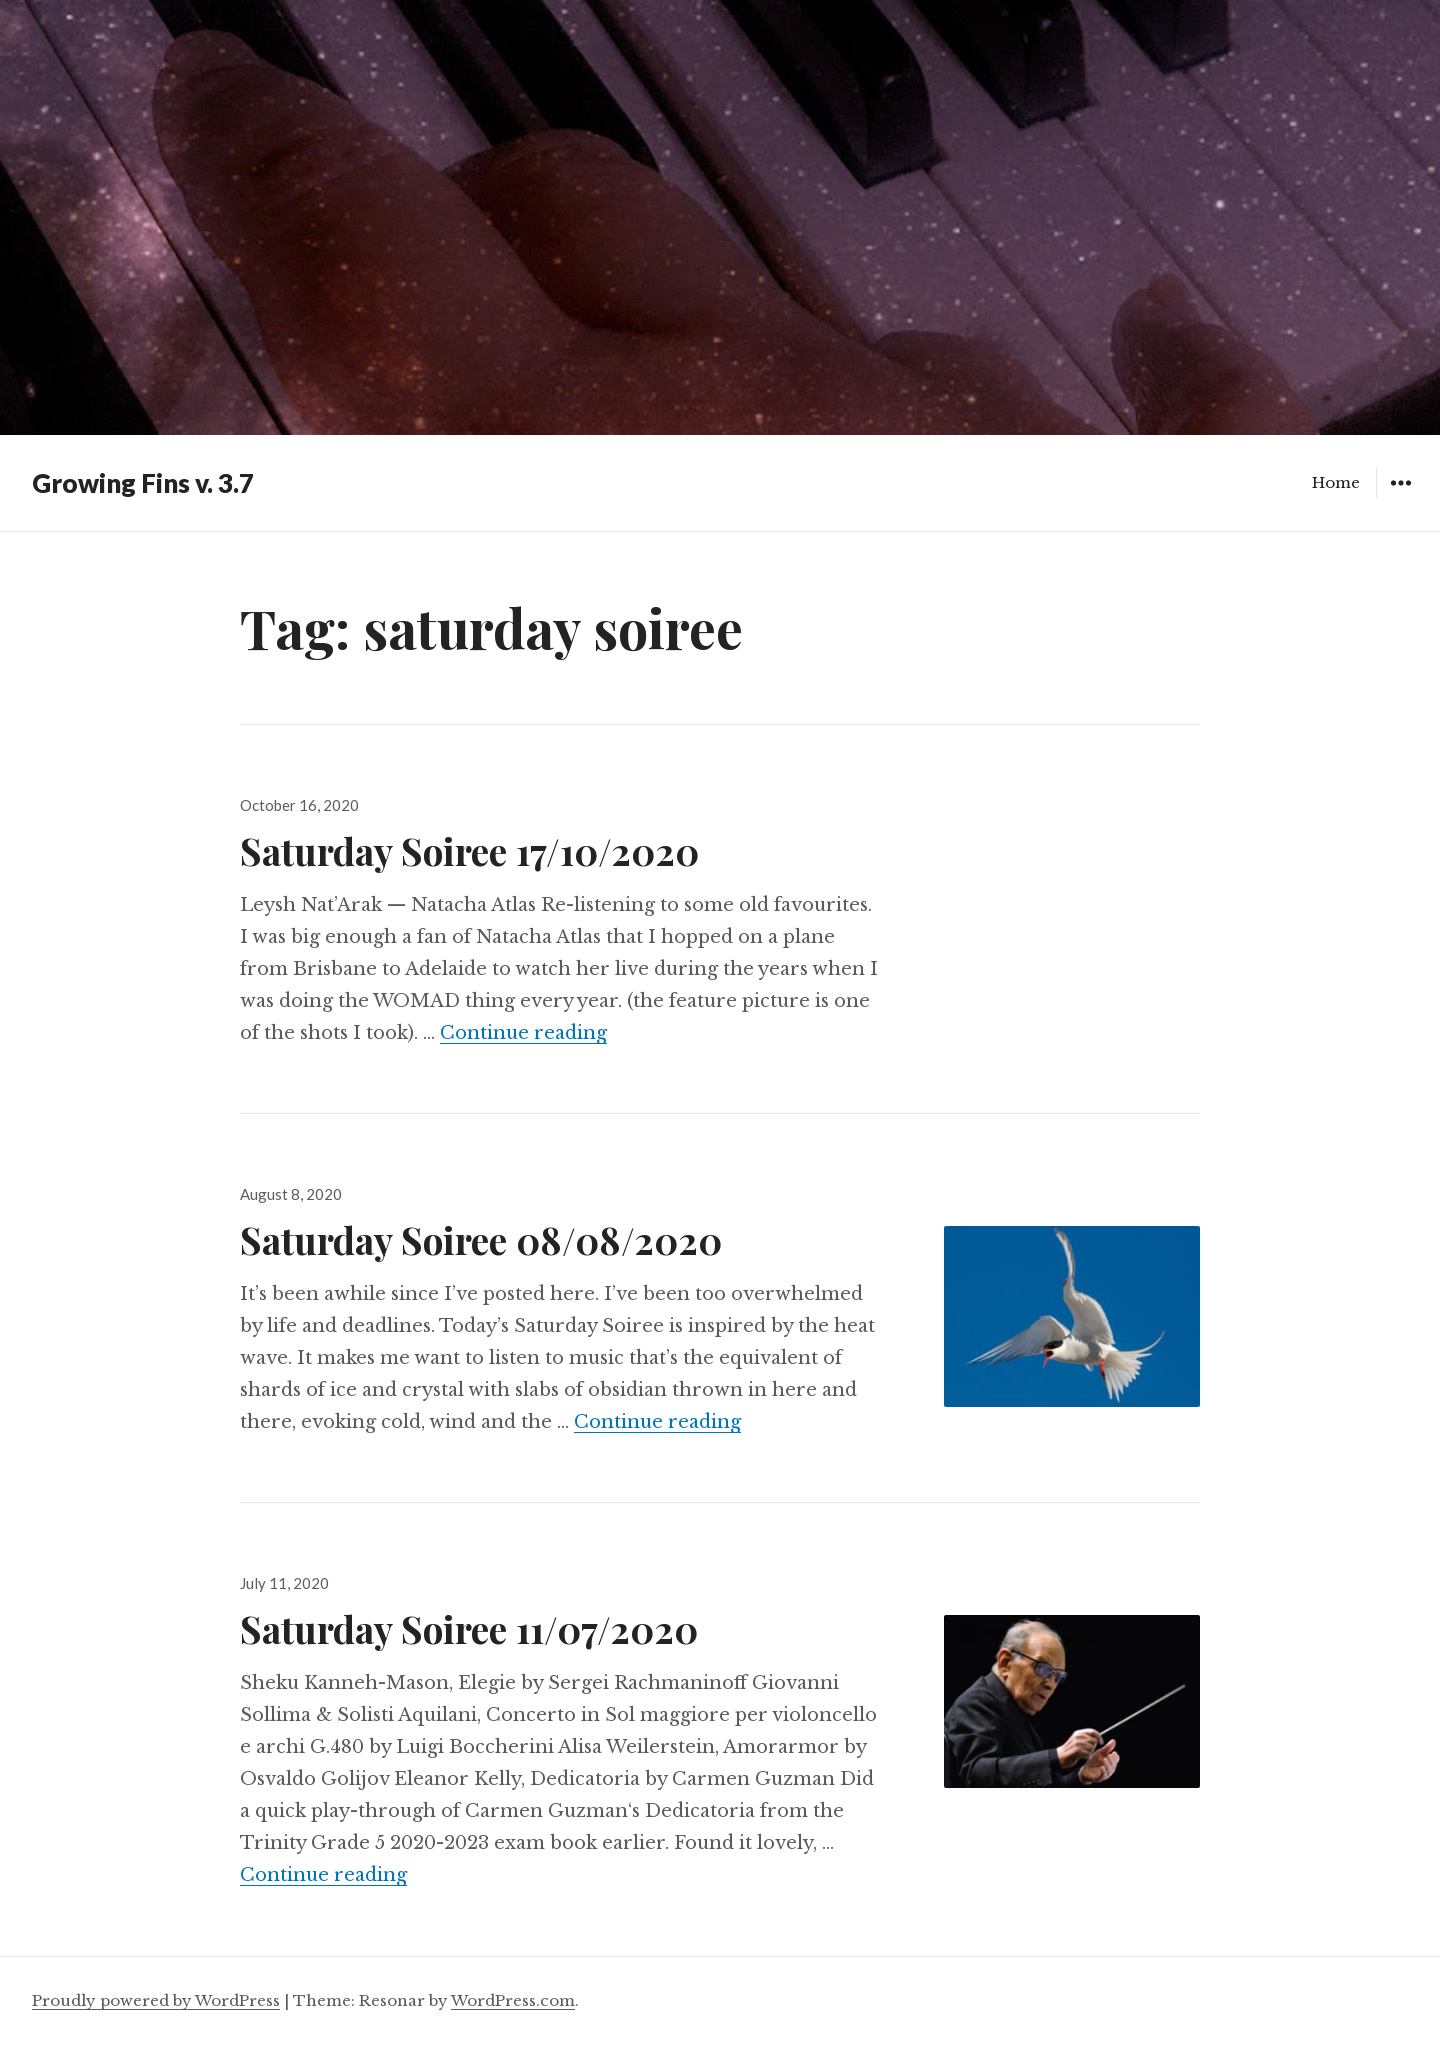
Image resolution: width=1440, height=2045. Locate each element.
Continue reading (523, 1033)
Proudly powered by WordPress (156, 2000)
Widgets (1400, 497)
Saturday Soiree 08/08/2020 (481, 1239)
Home (1336, 482)
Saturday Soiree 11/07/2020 (469, 1628)
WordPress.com (513, 2000)
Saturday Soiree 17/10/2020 (469, 850)
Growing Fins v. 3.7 (143, 483)
